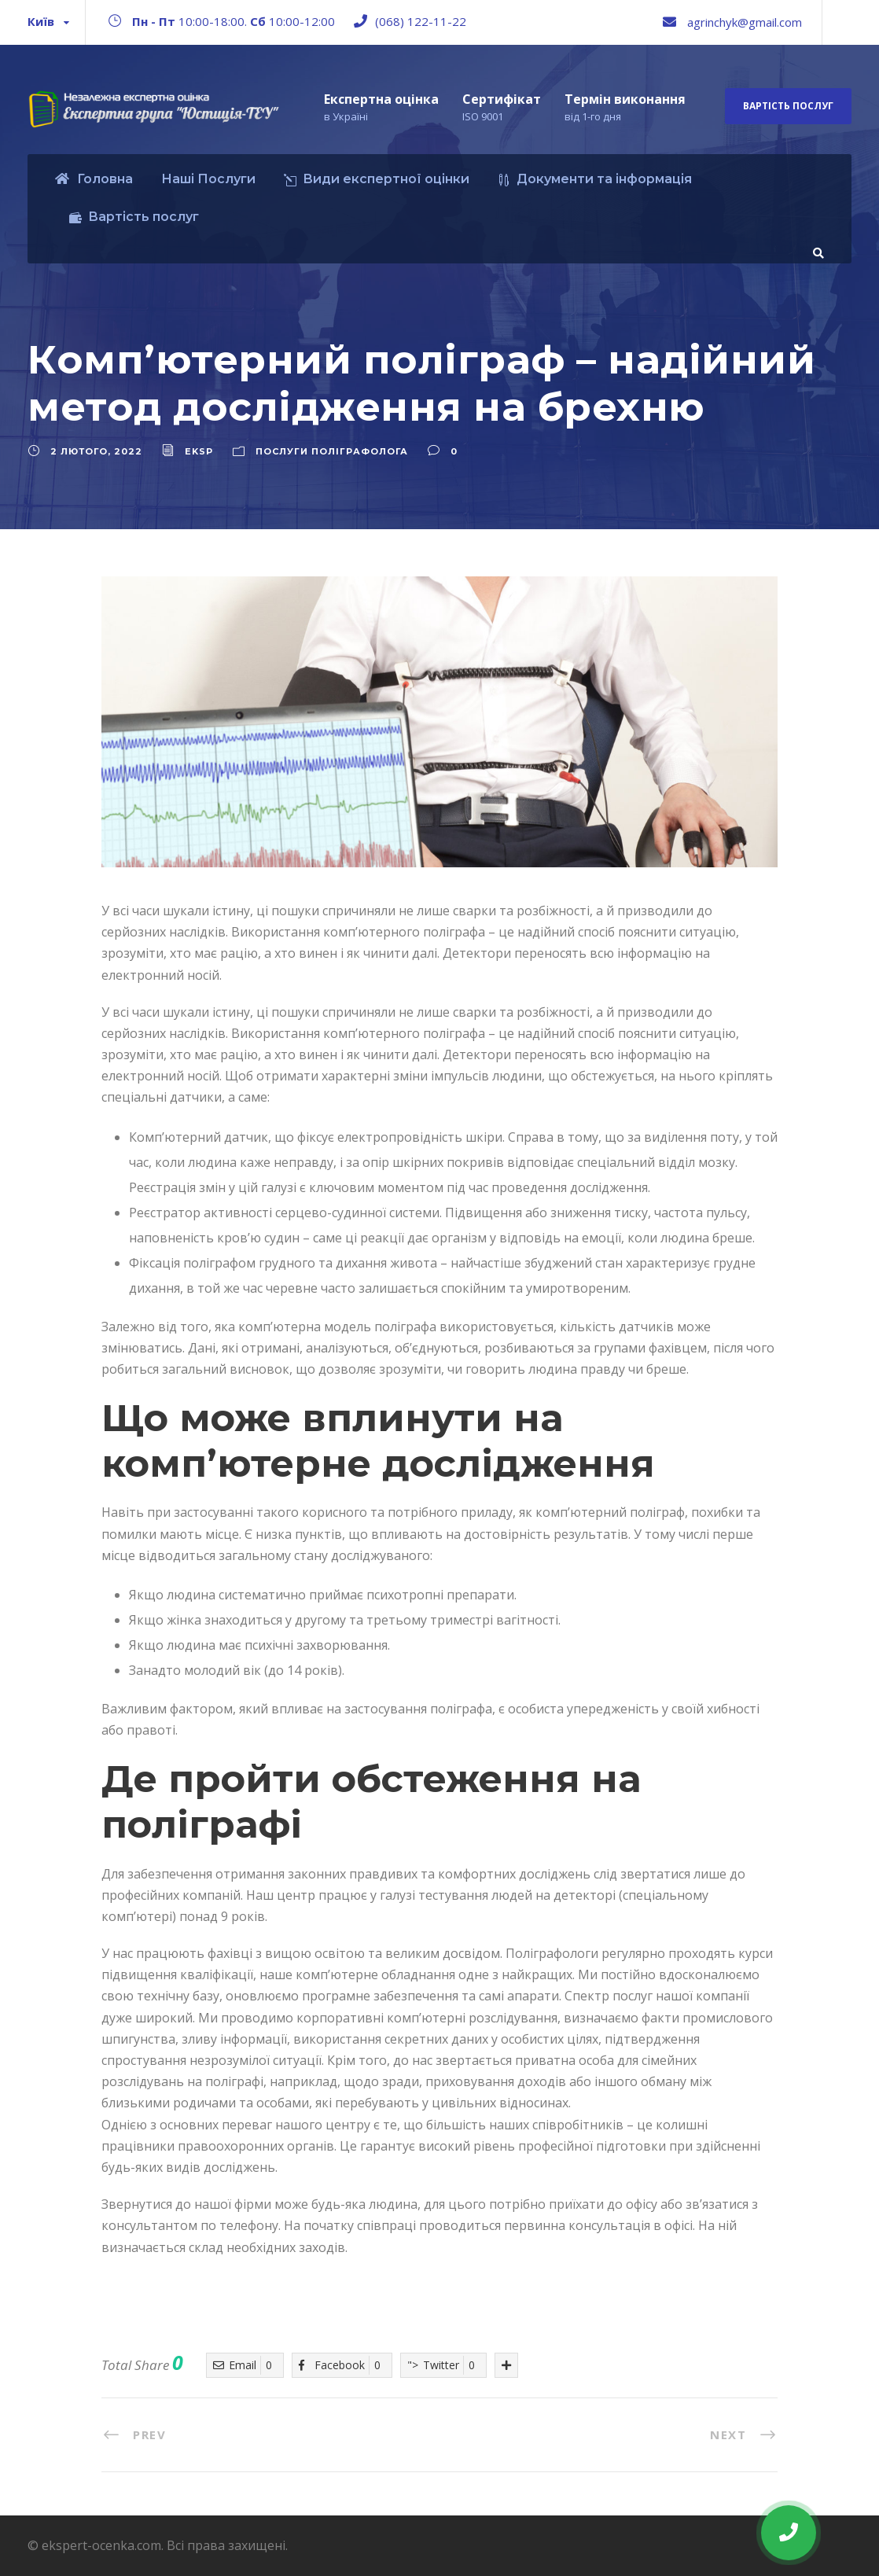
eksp (199, 451)
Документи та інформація (595, 178)
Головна (94, 178)
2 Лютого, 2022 (96, 451)
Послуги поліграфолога (332, 451)
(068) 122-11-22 (420, 21)
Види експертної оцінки (376, 178)
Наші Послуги (208, 178)
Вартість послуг (788, 105)
